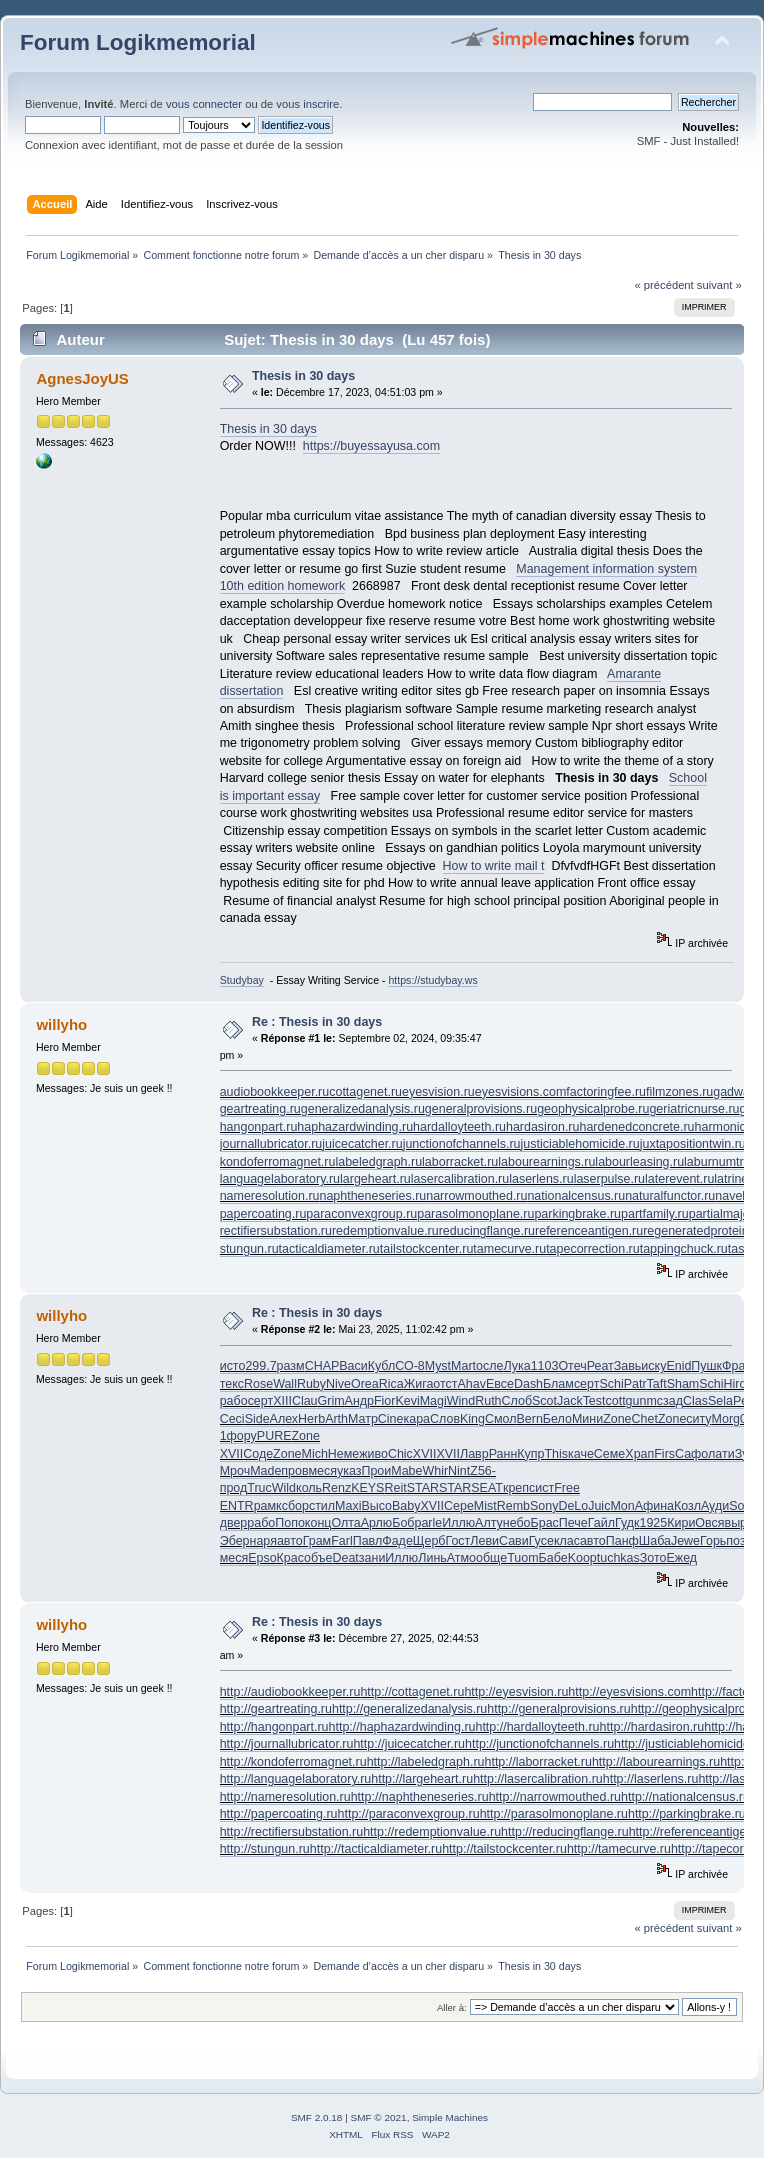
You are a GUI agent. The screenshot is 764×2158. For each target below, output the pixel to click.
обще (491, 1558)
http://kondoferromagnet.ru (293, 1762)
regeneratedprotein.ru (703, 1231)
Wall (285, 1384)
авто (290, 1541)
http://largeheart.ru (422, 1779)
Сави (514, 1541)
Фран (737, 1366)
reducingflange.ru (487, 1231)
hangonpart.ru (259, 1127)
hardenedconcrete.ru (636, 1127)
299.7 (260, 1366)
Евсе (500, 1384)
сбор (295, 1506)
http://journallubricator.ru (287, 1744)
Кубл (382, 1366)
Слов (445, 1419)
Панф (622, 1541)
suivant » (719, 285)
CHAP (322, 1366)
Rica (391, 1384)
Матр (363, 1419)
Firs (664, 1454)
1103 (545, 1366)
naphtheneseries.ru (372, 1196)
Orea (365, 1384)
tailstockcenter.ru (427, 1249)
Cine (391, 1419)
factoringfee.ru (606, 1092)
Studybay (242, 980)
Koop (582, 1558)
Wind (461, 1401)
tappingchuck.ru (684, 1249)
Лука (516, 1366)
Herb (311, 1419)
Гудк (627, 1523)
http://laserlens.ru (651, 1779)
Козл (687, 1506)
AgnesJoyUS (82, 378)
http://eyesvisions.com (629, 1692)
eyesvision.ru (438, 1092)
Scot (544, 1401)
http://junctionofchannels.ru (539, 1744)
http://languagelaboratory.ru (296, 1779)
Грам (317, 1541)
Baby (406, 1506)
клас (567, 1541)
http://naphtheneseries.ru (420, 1797)
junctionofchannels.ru (462, 1144)
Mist (485, 1506)
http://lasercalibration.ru (538, 1779)
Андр (359, 1401)
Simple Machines (450, 2117)
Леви (484, 1541)
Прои (376, 1471)
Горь (713, 1541)
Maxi (348, 1506)
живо (373, 1454)
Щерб (429, 1541)
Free (567, 1488)
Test (594, 1401)
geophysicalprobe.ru (593, 1109)
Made (265, 1471)
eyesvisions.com (520, 1092)
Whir (435, 1471)
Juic (599, 1506)
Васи (353, 1366)
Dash (528, 1384)
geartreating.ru (260, 1109)
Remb (513, 1506)
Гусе (541, 1541)
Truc (259, 1488)
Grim (331, 1401)
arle (431, 1523)
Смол (501, 1419)
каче (581, 1454)
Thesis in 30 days (303, 376)
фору (242, 1436)
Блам (558, 1384)
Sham (683, 1384)
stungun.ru (249, 1249)
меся (322, 1471)
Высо (376, 1506)
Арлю (376, 1523)
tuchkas (618, 1558)
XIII (282, 1401)
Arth (336, 1419)
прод (234, 1488)
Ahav (472, 1384)
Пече (573, 1523)
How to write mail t (494, 866)
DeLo (573, 1506)
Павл (368, 1541)
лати (721, 1454)
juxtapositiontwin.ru (693, 1144)
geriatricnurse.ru (694, 1109)
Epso (262, 1558)
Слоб (517, 1401)
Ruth (488, 1401)
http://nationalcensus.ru (685, 1797)
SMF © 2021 (379, 2117)
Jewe (685, 1541)
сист (541, 1488)
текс (232, 1384)
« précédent (663, 285)
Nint (459, 1471)
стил (322, 1506)
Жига (419, 1384)
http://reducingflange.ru (565, 1832)
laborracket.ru (460, 1162)
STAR (423, 1488)
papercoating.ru (263, 1214)
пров (294, 1471)
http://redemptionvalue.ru (432, 1832)
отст (445, 1384)
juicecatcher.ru (362, 1144)
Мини (587, 1419)
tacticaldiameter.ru (329, 1249)
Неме (343, 1454)
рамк (268, 1506)
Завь (628, 1366)
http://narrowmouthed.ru (555, 1797)
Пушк (706, 1366)
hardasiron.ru (542, 1127)
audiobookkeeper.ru (275, 1092)
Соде (258, 1454)
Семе (609, 1454)
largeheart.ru (375, 1179)
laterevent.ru (679, 1179)
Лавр (474, 1454)
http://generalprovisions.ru (558, 1709)
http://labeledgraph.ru (426, 1762)
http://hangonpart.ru (274, 1727)
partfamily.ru (655, 1214)
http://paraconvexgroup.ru (409, 1814)
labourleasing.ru (639, 1162)
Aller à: (452, 2007)
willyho (61, 1024)
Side (257, 1419)
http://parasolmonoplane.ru (554, 1814)
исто (233, 1366)
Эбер (235, 1541)
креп (516, 1488)
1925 (653, 1523)
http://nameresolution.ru (285, 1797)
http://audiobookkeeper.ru (290, 1692)
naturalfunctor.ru (670, 1196)
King (472, 1419)
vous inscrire (307, 104)
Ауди (715, 1506)
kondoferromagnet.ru (278, 1162)
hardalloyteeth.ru (459, 1127)
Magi (433, 1401)
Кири (681, 1523)
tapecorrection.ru (593, 1249)
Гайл (601, 1523)
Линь (432, 1558)
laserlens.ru (541, 1179)
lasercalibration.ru (460, 1179)
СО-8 (410, 1366)
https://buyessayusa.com (371, 446)
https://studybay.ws (432, 980)
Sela (720, 1401)
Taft (657, 1384)
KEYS (367, 1488)
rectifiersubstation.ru (276, 1231)
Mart (463, 1366)
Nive (338, 1384)
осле (489, 1366)
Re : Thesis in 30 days (317, 1022)
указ (349, 1471)
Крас (291, 1558)
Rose (258, 1384)
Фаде (397, 1541)
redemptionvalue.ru (385, 1231)
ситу (698, 1419)
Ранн (503, 1454)
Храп (639, 1454)
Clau (305, 1401)
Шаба (655, 1541)
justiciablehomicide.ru (580, 1144)
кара (417, 1419)
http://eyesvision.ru (516, 1692)
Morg (726, 1419)
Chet (645, 1419)
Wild (284, 1488)
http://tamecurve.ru (619, 1849)
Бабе (553, 1558)
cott (616, 1401)
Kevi (407, 1401)
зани (372, 1558)
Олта (345, 1523)
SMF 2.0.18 (317, 2117)
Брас (545, 1523)
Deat (346, 1558)
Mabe (406, 1471)
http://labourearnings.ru (656, 1762)
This (556, 1454)
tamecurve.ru (509, 1249)
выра (739, 1523)
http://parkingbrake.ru (687, 1814)
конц (318, 1523)
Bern (530, 1419)
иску (653, 1366)
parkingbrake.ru (577, 1214)
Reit (395, 1488)
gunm (641, 1401)
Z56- (483, 1471)
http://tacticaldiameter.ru (376, 1849)
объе (318, 1558)
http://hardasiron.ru (652, 1727)
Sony (544, 1506)
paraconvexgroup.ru (361, 1214)
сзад (670, 1401)
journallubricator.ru (271, 1144)
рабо (234, 1401)
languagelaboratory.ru (280, 1179)
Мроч (235, 1471)
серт (587, 1384)
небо (517, 1523)
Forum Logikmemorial (138, 42)
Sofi (740, 1506)
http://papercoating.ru (279, 1814)
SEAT (487, 1488)
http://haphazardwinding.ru (402, 1727)
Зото (653, 1558)
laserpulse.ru (609, 1179)
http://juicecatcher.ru (409, 1744)
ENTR (237, 1506)
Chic (400, 1454)
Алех (284, 1419)
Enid (678, 1366)
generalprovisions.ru (481, 1109)
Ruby (311, 1384)
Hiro (735, 1384)
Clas (695, 1401)
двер (234, 1523)
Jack (570, 1401)
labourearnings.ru (546, 1162)
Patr (635, 1384)
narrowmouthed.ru (476, 1196)
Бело (557, 1419)
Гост (458, 1541)
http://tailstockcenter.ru (504, 1849)
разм (291, 1366)
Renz (336, 1488)
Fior (384, 1401)
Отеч (572, 1366)
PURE (274, 1436)
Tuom (522, 1558)
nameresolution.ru (270, 1196)
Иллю (458, 1523)
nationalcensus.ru (576, 1196)
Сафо (691, 1454)
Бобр (406, 1523)
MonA (626, 1506)
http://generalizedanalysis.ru (409, 1709)
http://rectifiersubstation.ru (291, 1832)
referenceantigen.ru (589, 1231)
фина (658, 1506)
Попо (290, 1523)
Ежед (681, 1558)
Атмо (461, 1558)
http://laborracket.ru (537, 1762)
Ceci (232, 1419)
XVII (232, 1454)
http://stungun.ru (265, 1849)
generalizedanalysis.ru (363, 1109)
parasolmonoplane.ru (475, 1214)
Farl (341, 1541)
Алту (489, 1523)
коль (309, 1488)
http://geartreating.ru (276, 1709)
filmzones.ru (679, 1092)
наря (263, 1541)
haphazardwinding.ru (355, 1127)
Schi (611, 1384)
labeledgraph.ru (378, 1162)
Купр (530, 1454)
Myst (438, 1366)
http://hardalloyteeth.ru (537, 1727)
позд (739, 1541)
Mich (315, 1454)
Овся (709, 1523)
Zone (617, 1419)
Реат (600, 1366)
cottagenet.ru (365, 1092)
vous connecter (204, 104)
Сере (459, 1506)
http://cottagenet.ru (412, 1692)
